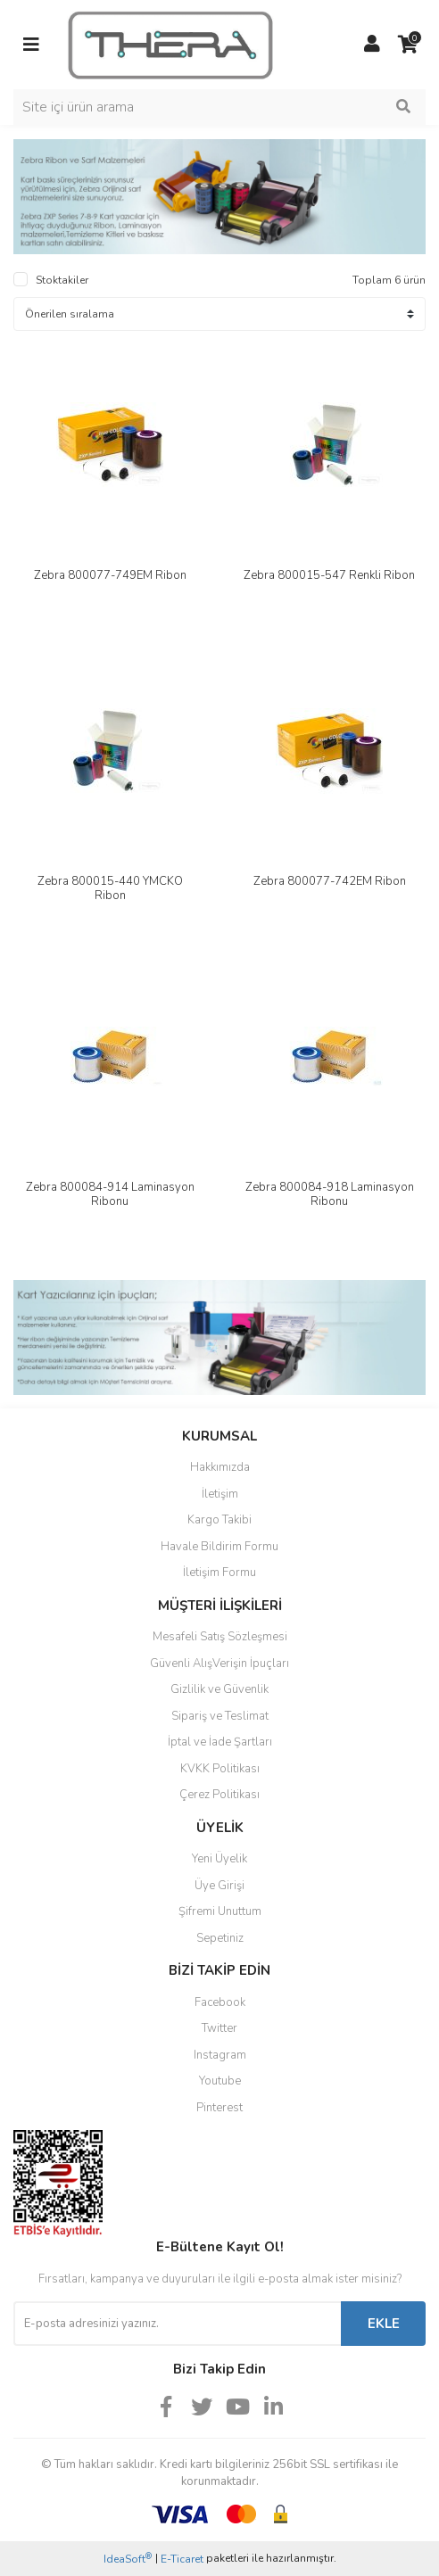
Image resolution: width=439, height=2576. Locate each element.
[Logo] (170, 44)
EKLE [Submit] (384, 2323)
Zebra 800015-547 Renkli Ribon (329, 575)
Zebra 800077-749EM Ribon (110, 575)
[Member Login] (372, 44)
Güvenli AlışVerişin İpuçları (219, 1663)
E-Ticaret (182, 2559)
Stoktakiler (62, 280)
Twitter (219, 2028)
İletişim (220, 1494)
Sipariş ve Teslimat (220, 1716)
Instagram (220, 2055)
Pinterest (219, 2108)
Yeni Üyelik (219, 1859)
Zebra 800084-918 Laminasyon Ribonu (329, 1194)
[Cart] (408, 44)
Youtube (220, 2081)
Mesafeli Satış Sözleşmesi (220, 1637)
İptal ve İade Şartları (220, 1742)
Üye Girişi (219, 1886)
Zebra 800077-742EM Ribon (329, 881)
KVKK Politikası (220, 1769)
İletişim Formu (219, 1573)
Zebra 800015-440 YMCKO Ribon (110, 888)
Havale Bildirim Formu (219, 1547)
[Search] (219, 107)
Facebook (220, 2002)
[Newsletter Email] (177, 2323)
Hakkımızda (220, 1467)
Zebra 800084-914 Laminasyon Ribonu (110, 1194)
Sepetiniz (220, 1938)
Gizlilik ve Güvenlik (219, 1689)
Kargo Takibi (219, 1520)
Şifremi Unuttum (219, 1911)
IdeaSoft (128, 2558)
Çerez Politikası (219, 1795)
